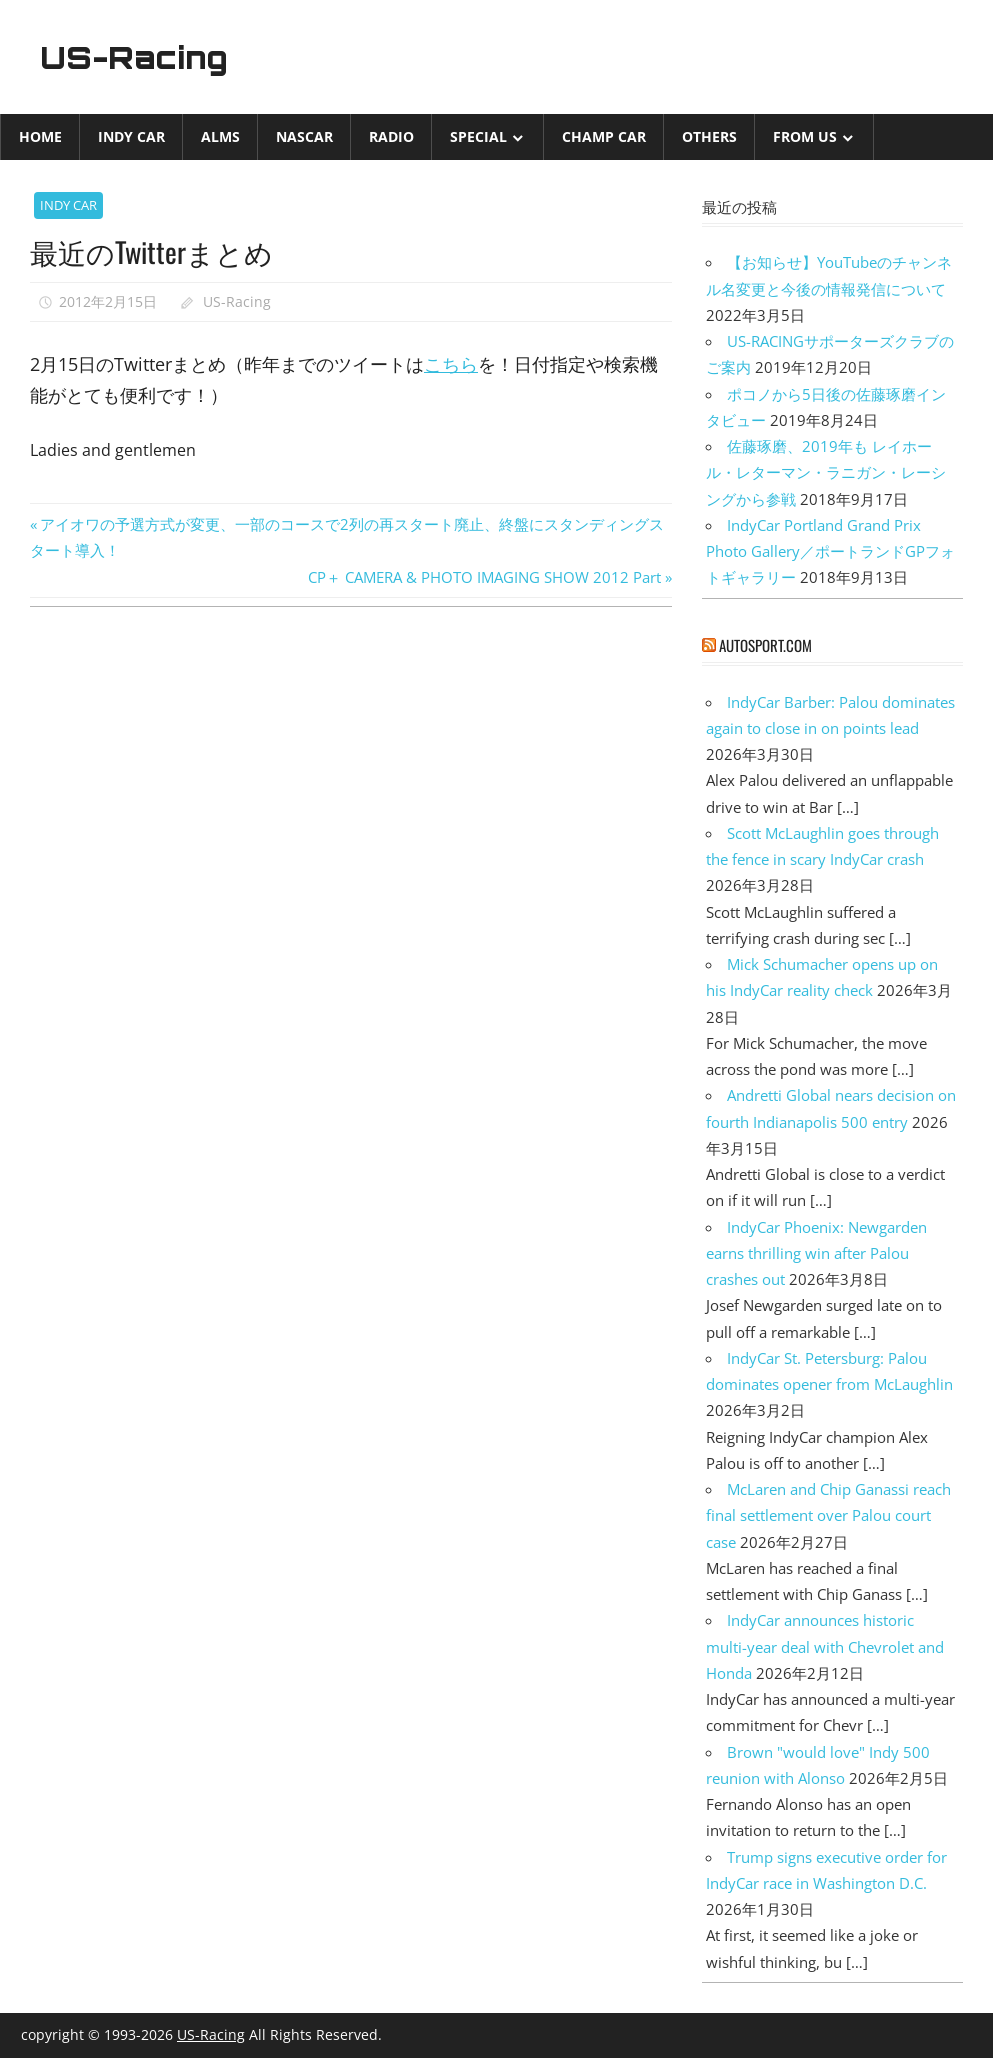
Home (40, 136)
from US (805, 136)
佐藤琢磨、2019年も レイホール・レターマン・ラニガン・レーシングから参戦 (826, 472)
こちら (451, 364)
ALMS (220, 136)
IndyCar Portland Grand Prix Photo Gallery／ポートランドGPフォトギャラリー (830, 551)
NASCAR (304, 136)
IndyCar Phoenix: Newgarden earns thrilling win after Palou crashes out (816, 1253)
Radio (391, 136)
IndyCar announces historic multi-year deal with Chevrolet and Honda (825, 1646)
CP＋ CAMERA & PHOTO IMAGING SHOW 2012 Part (484, 577)
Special (478, 136)
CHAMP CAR (604, 136)
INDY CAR (131, 136)
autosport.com (765, 645)
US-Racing (138, 57)
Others (709, 136)
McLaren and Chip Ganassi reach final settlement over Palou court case (828, 1515)
